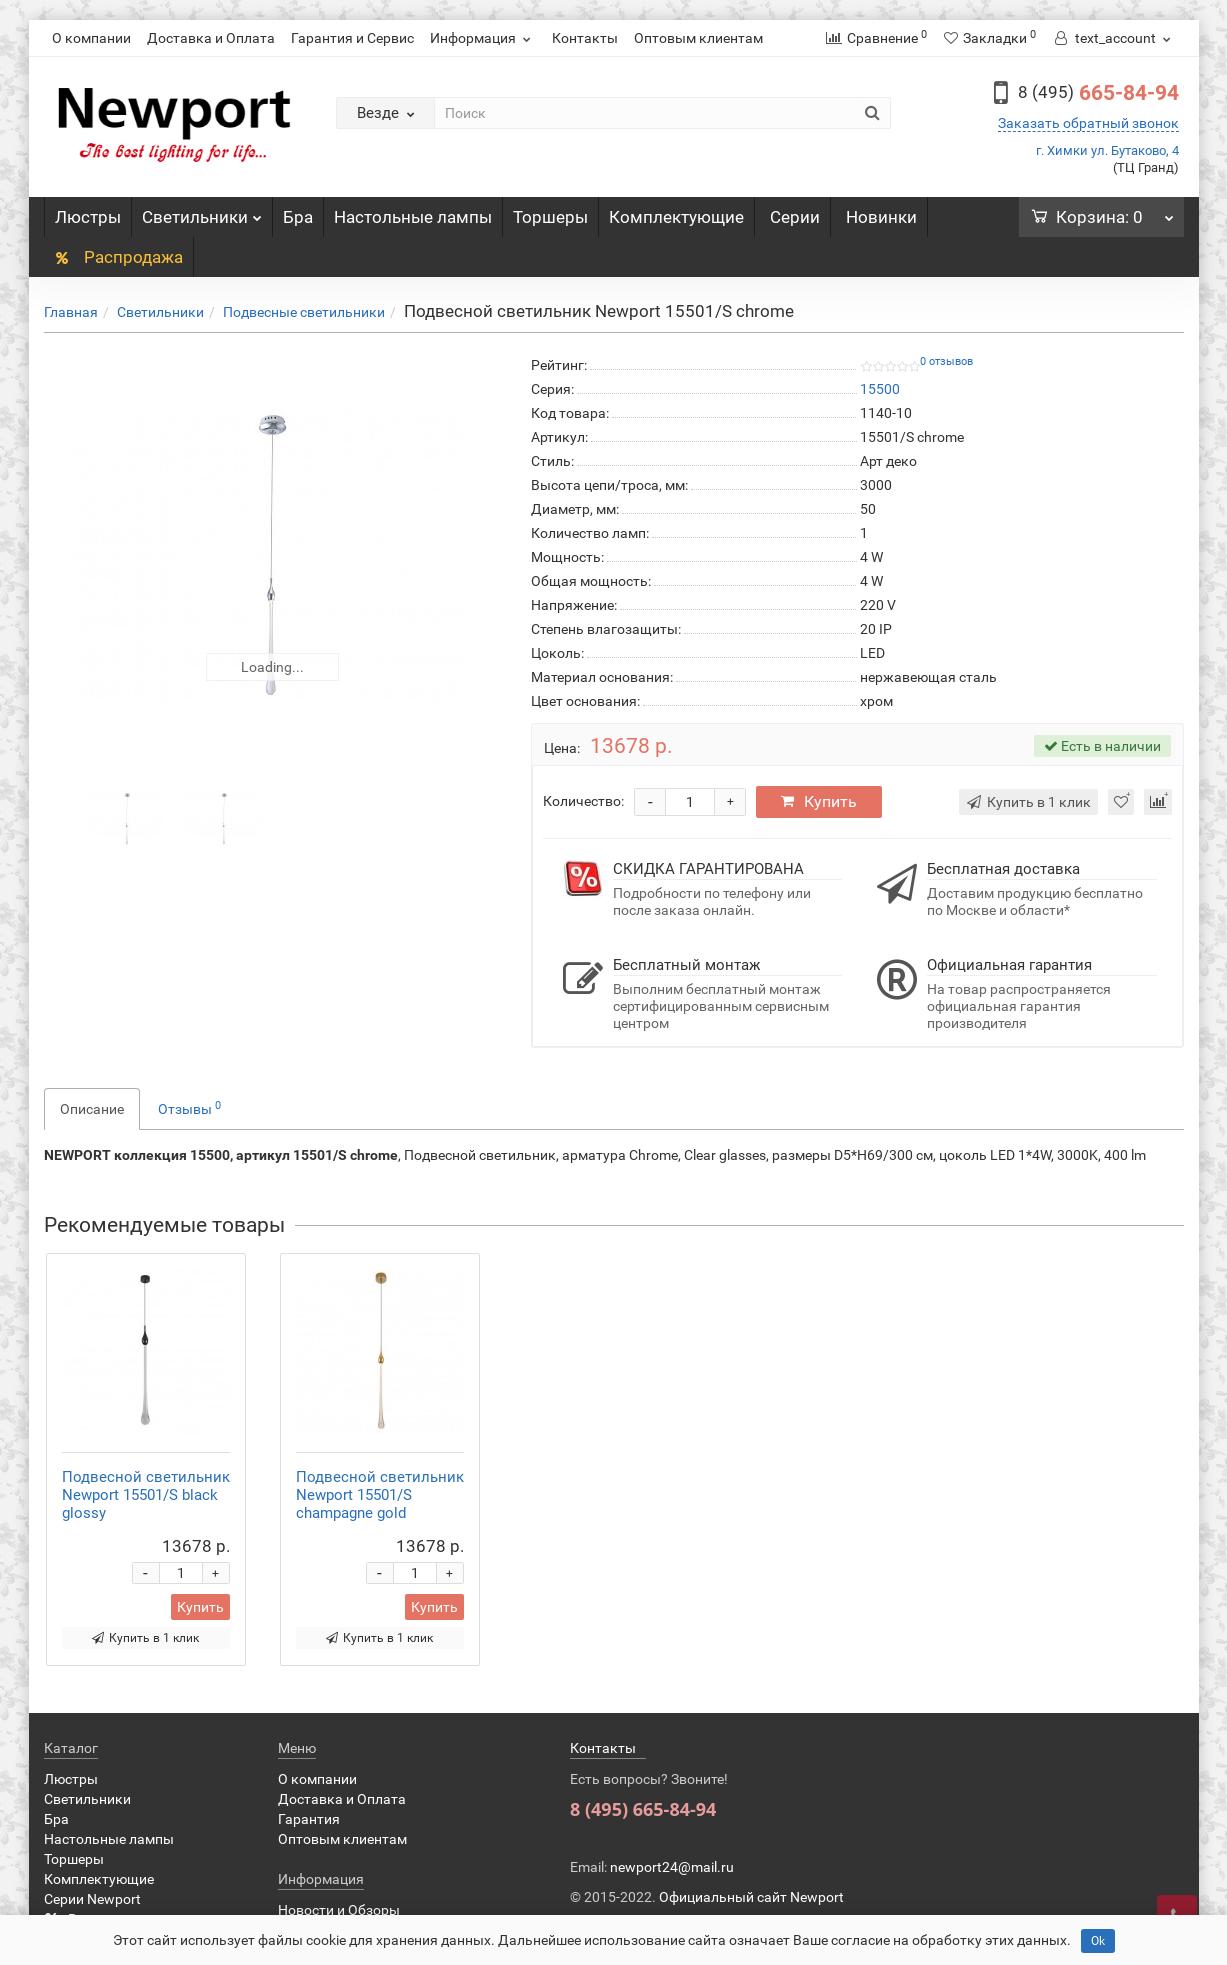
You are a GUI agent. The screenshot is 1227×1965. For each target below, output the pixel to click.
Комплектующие (676, 217)
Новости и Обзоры (339, 1910)
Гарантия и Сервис (352, 38)
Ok (1098, 1941)
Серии (795, 217)
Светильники (202, 212)
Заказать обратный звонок (1088, 123)
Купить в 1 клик (145, 1638)
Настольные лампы (413, 217)
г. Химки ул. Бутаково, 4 (1107, 150)
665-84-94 (1098, 93)
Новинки (881, 217)
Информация (483, 38)
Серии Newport (92, 1899)
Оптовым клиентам (698, 38)
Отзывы (189, 1108)
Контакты (585, 38)
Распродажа (118, 257)
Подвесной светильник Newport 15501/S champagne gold (380, 1495)
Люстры (88, 217)
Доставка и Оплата (211, 38)
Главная (71, 312)
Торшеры (550, 217)
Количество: (583, 801)
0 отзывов (946, 361)
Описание (92, 1109)
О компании (91, 38)
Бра (298, 217)
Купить (819, 801)
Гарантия (309, 1819)
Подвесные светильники (304, 312)
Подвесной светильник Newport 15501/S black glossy (146, 1495)
